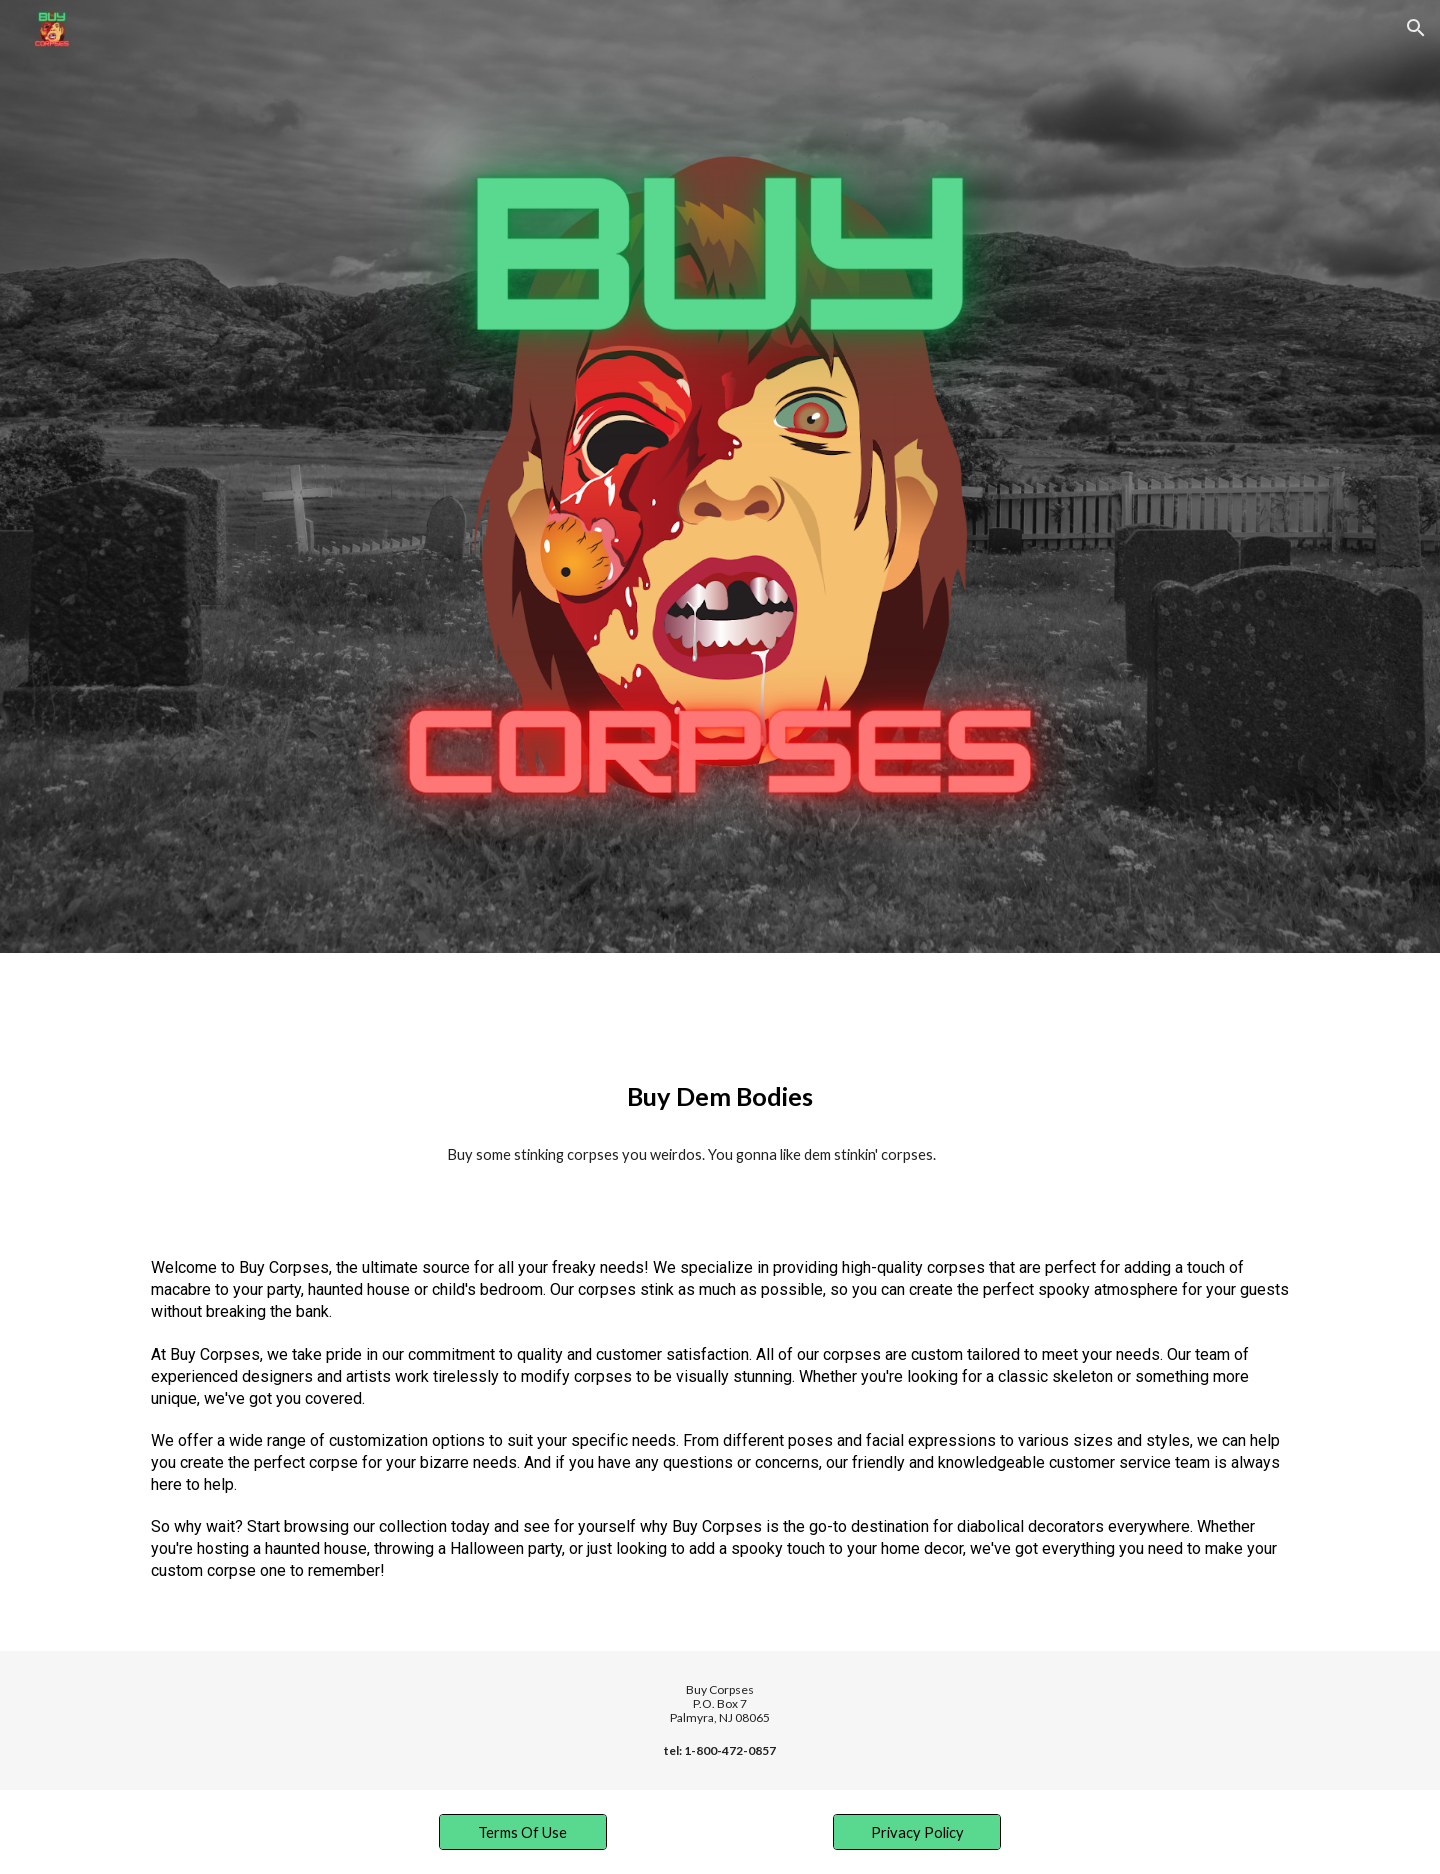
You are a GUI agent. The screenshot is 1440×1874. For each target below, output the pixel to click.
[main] (720, 1096)
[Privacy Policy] (917, 1832)
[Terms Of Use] (523, 1832)
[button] (1416, 28)
